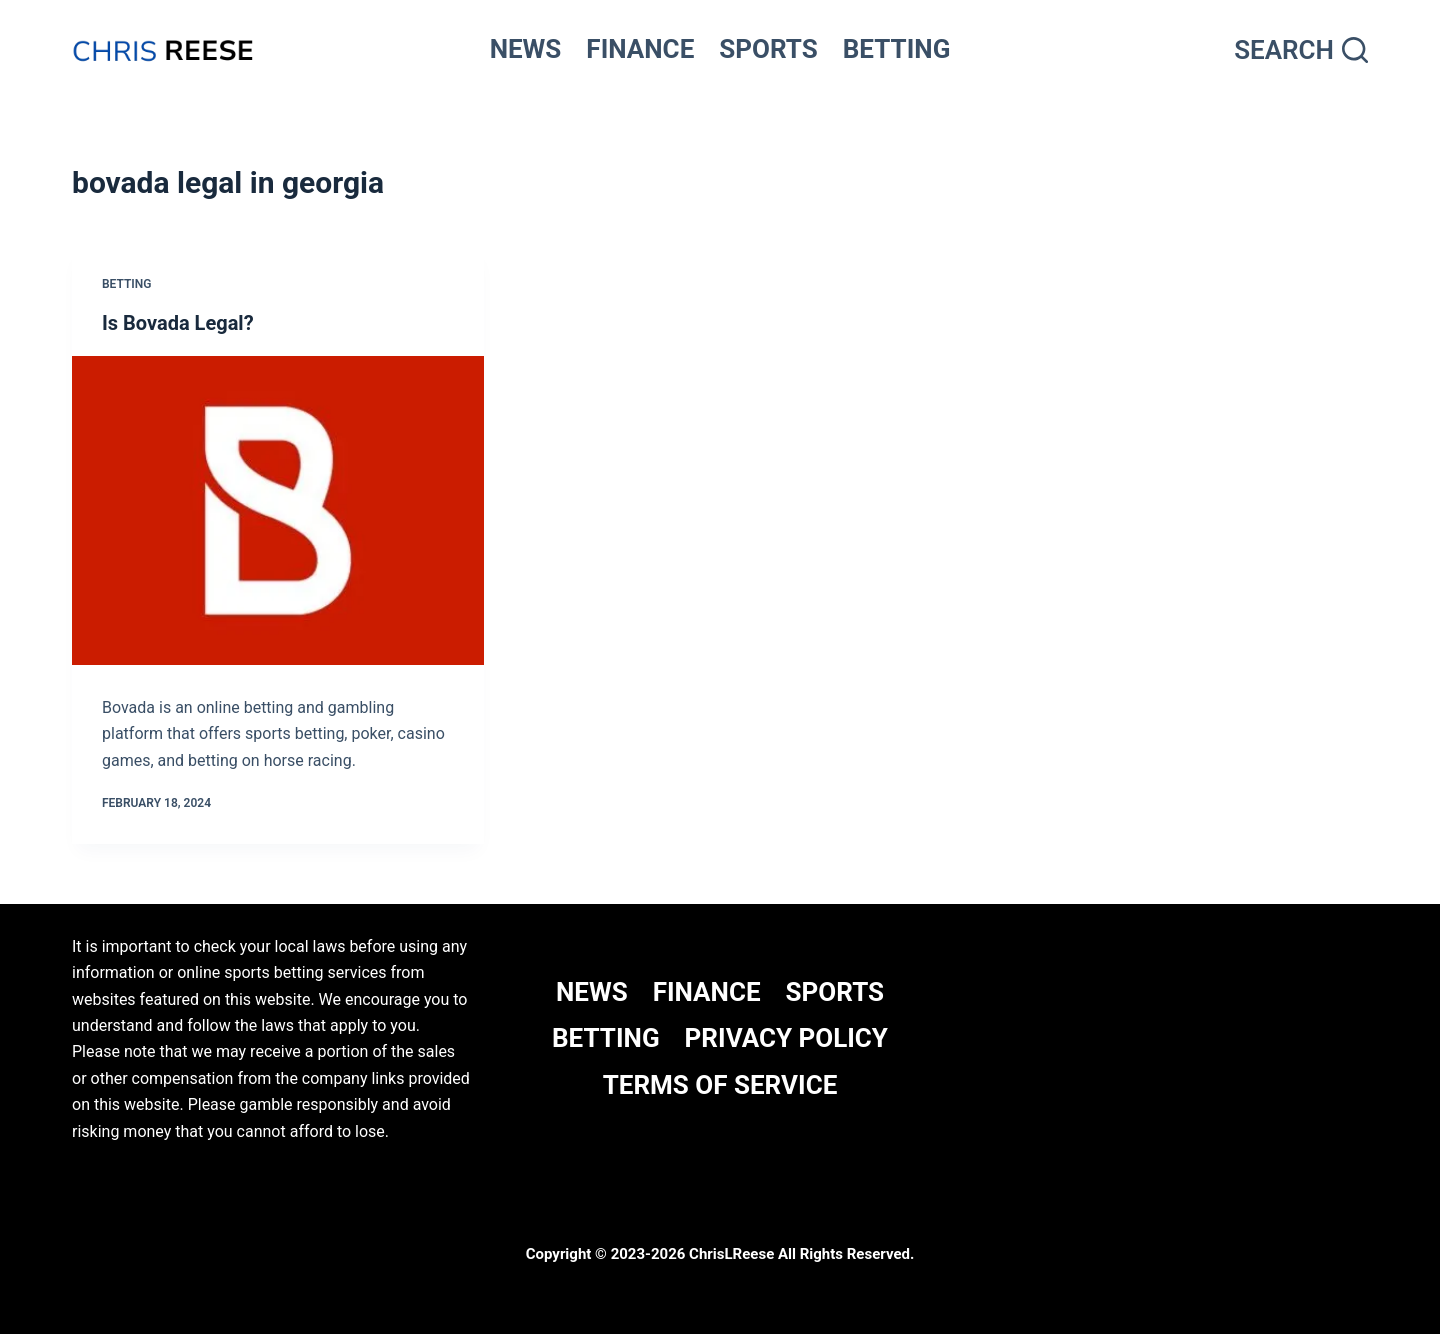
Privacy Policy (786, 1038)
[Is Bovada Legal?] (278, 510)
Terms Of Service (720, 1085)
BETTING (897, 49)
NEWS (526, 49)
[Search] (1301, 50)
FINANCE (640, 49)
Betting (126, 284)
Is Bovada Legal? (178, 323)
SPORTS (768, 49)
